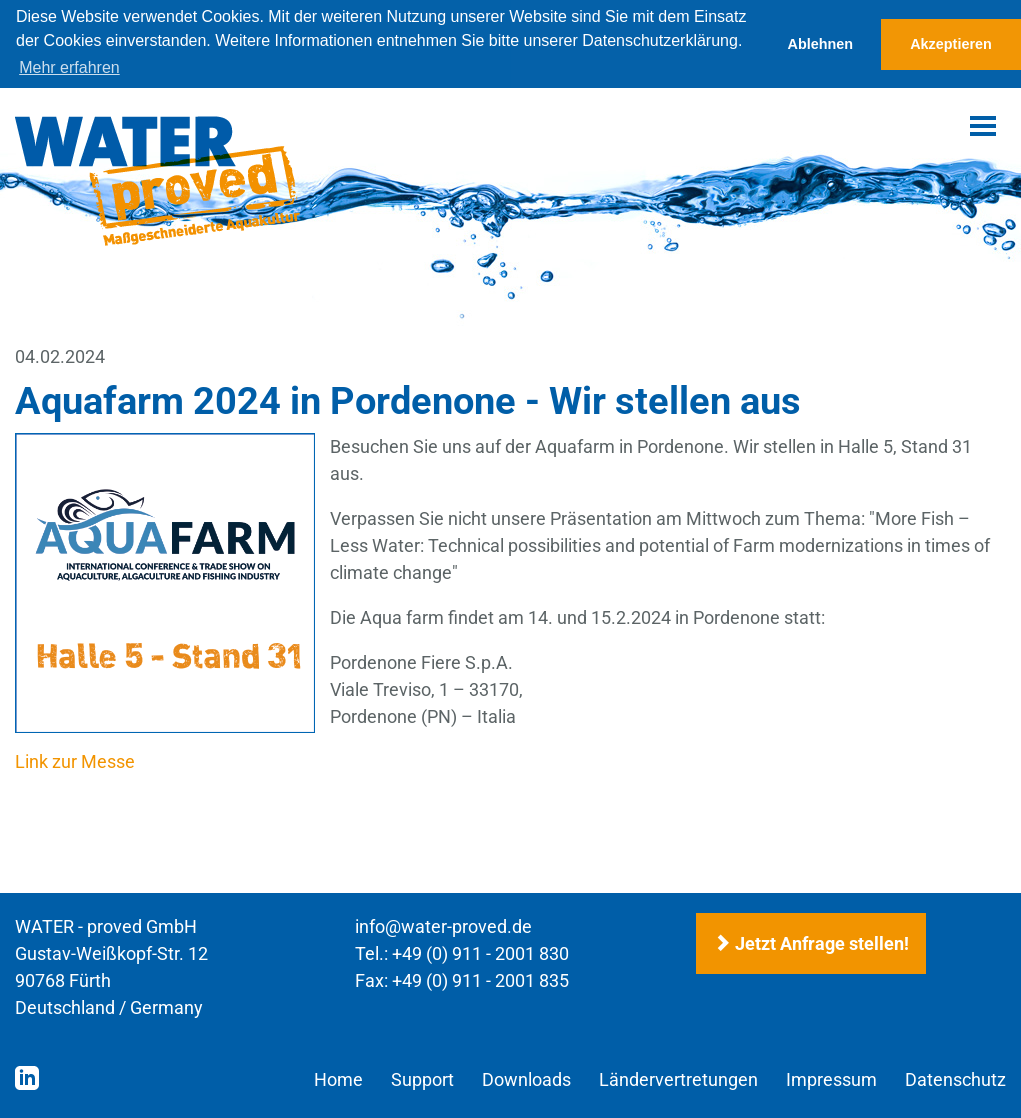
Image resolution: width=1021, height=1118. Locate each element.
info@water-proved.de (443, 925)
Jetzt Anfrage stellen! (811, 942)
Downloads (526, 1078)
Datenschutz (955, 1078)
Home (338, 1078)
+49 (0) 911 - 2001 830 (480, 952)
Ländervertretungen (678, 1078)
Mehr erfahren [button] (69, 67)
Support (422, 1078)
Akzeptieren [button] (951, 44)
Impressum (831, 1078)
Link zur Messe (75, 760)
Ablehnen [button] (821, 44)
